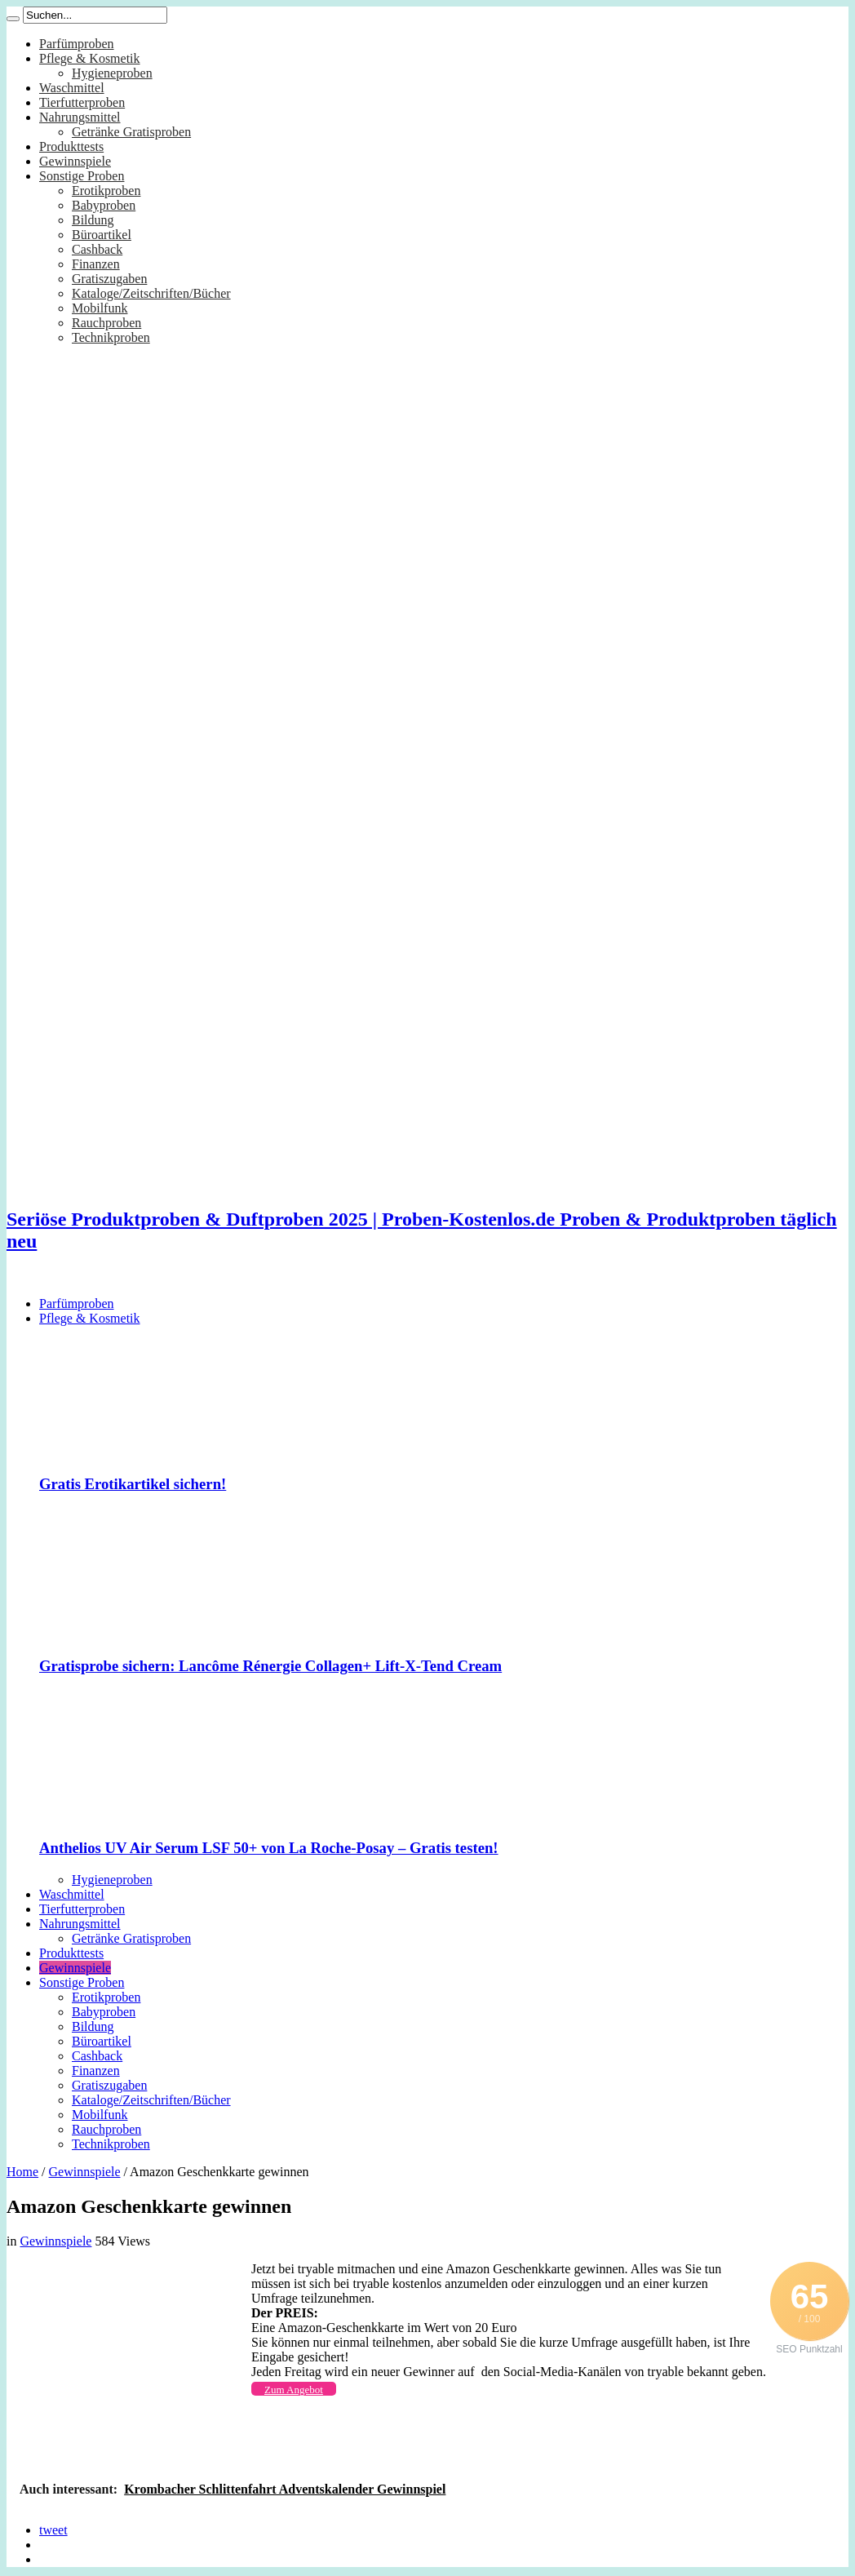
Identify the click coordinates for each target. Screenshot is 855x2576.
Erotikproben (106, 190)
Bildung (93, 220)
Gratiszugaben (109, 279)
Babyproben (103, 205)
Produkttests (71, 146)
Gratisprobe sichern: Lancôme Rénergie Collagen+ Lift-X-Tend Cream (270, 1665)
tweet (53, 2530)
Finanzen (96, 264)
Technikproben (111, 337)
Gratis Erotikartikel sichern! (132, 1483)
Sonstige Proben (81, 176)
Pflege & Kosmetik (89, 58)
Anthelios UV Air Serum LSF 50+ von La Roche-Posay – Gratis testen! (268, 1847)
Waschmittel (71, 88)
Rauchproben (106, 323)
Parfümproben (76, 44)
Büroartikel (101, 235)
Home (22, 2172)
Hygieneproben (112, 73)
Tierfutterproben (82, 102)
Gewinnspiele (75, 161)
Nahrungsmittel (80, 117)
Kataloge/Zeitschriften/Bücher (151, 293)
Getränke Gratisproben (131, 132)
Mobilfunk (99, 308)
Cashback (97, 249)
